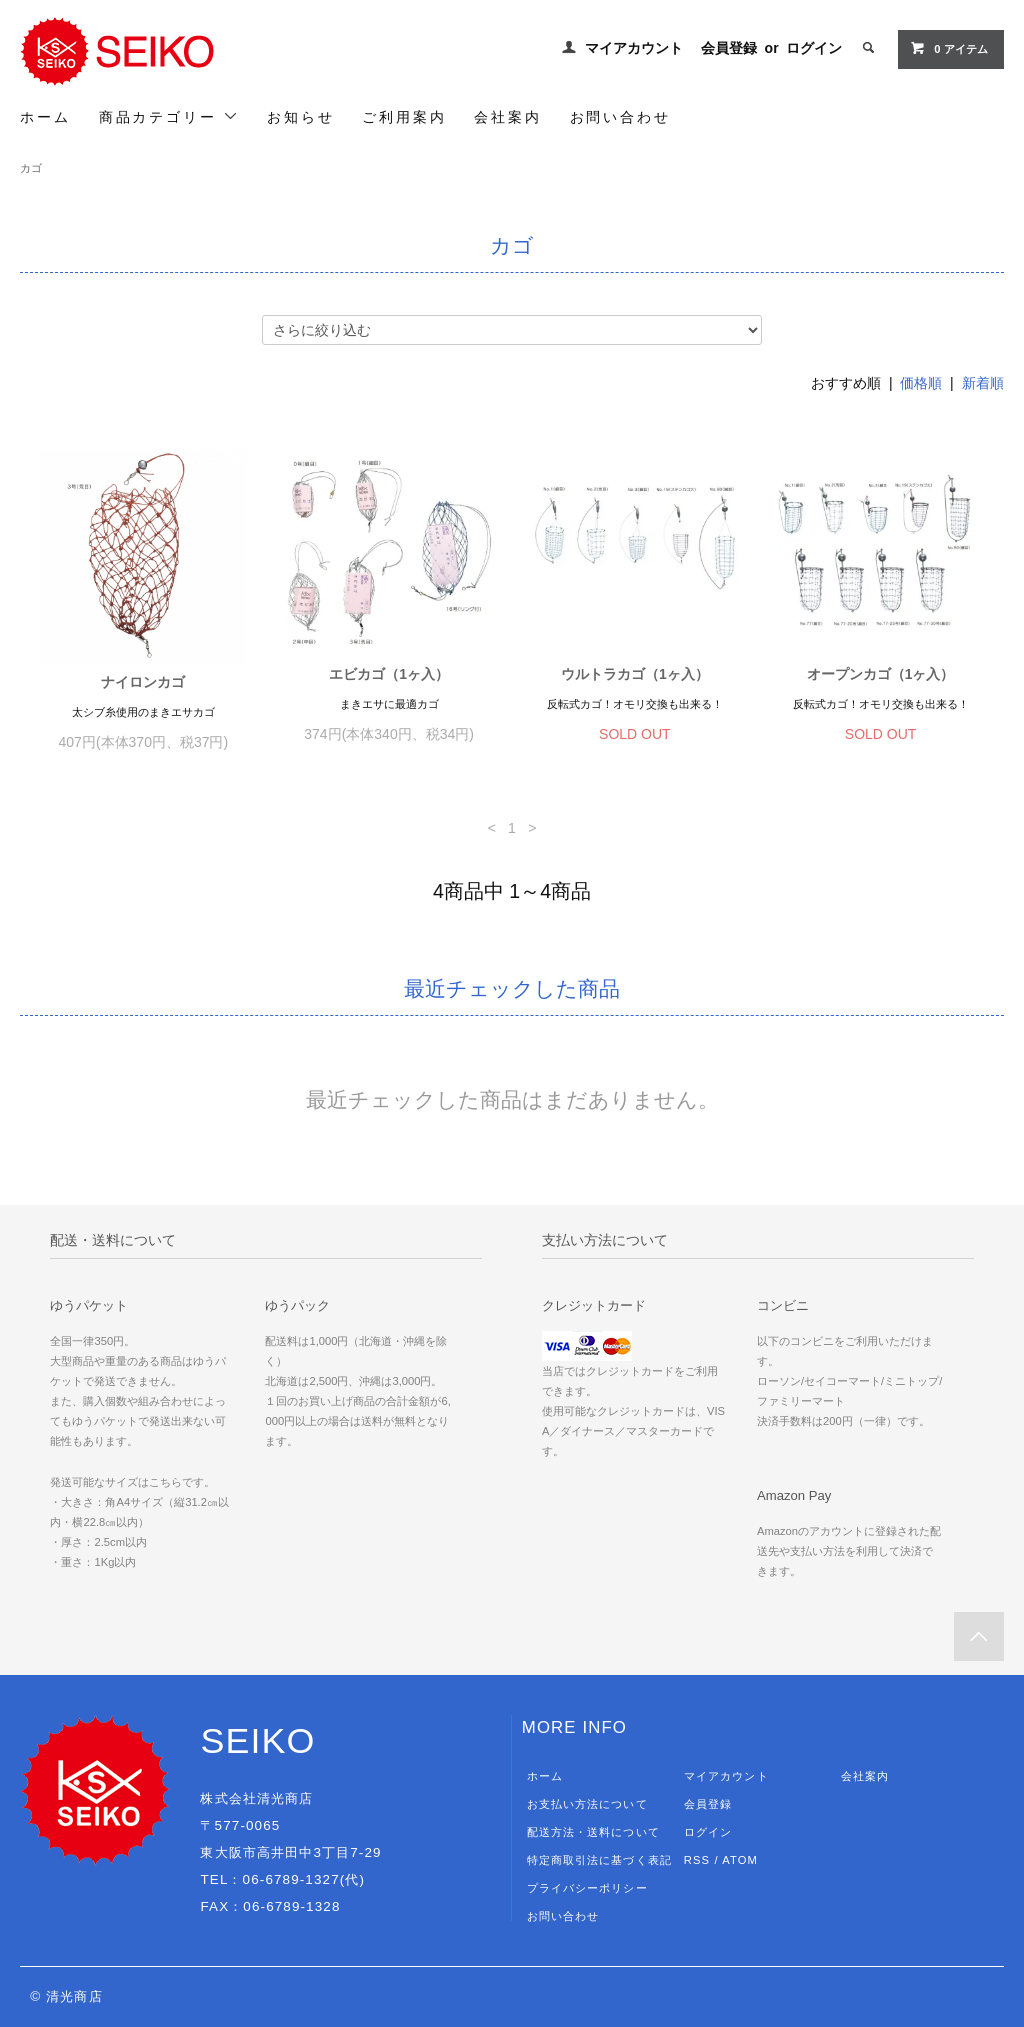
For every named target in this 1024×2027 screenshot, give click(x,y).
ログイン (814, 48)
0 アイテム (948, 48)
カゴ (31, 168)
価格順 (921, 383)
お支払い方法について (587, 1804)
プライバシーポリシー (587, 1888)
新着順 (983, 383)
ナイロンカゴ (143, 682)
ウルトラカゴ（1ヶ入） (635, 674)
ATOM (740, 1860)
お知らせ (300, 117)
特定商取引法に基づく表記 (599, 1860)
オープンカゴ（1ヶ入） (881, 674)
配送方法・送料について (593, 1832)
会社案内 (507, 117)
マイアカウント (634, 48)
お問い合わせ (620, 117)
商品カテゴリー (169, 116)
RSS (697, 1860)
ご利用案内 (404, 117)
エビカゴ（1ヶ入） (389, 674)
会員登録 (729, 48)
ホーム (45, 117)
